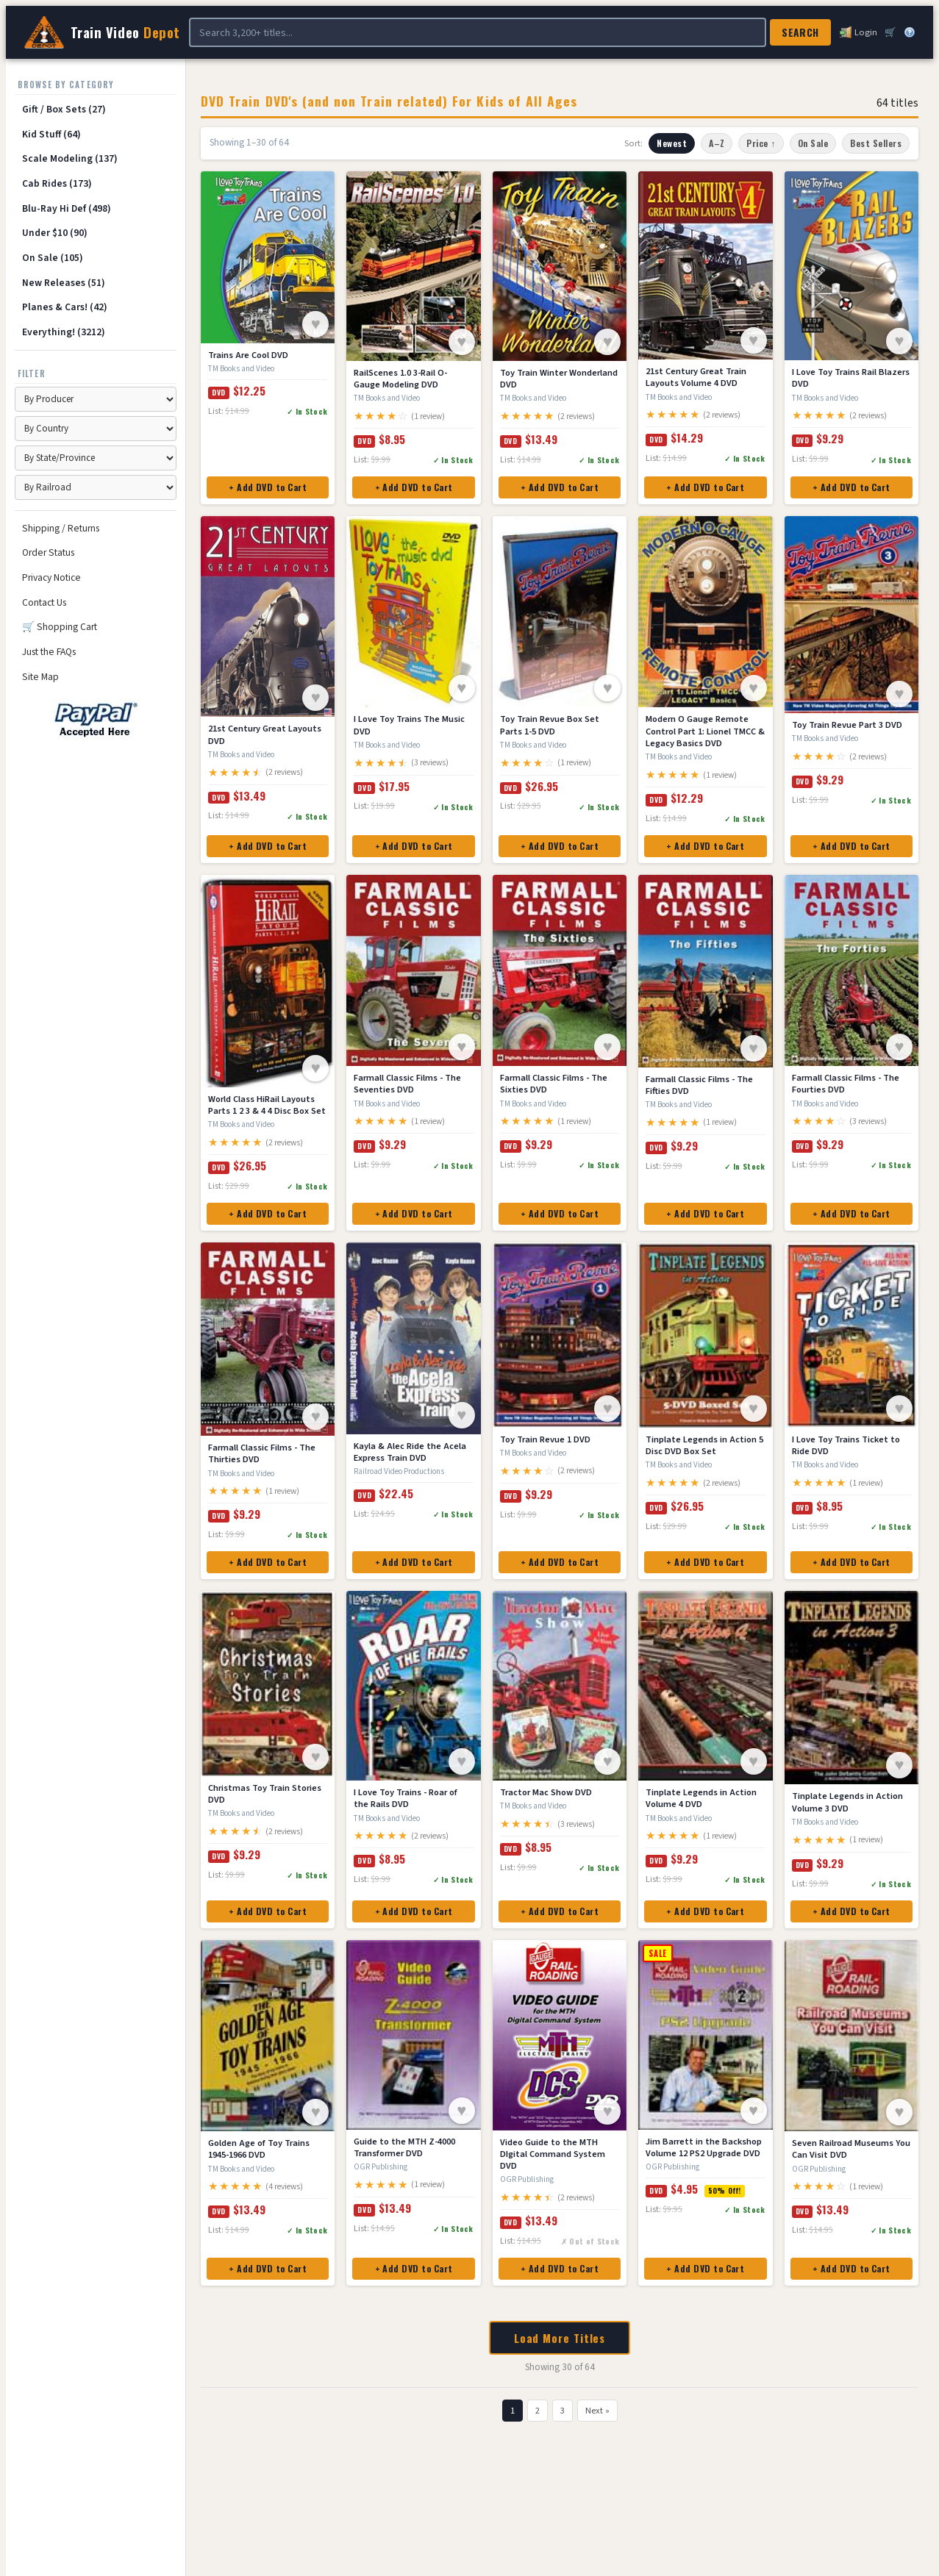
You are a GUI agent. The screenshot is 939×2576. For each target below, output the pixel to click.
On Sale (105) (52, 258)
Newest (672, 143)
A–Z (716, 143)
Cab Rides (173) (57, 183)
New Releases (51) (63, 283)
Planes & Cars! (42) (64, 307)
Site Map (40, 677)
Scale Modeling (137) (70, 158)
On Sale (813, 143)
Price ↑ (760, 143)
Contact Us (44, 602)
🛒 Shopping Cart (59, 627)
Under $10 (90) (55, 233)
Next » (597, 2410)
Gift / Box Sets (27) (64, 109)
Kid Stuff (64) (51, 134)
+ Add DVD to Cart (268, 487)
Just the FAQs (49, 652)
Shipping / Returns (60, 528)
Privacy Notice (51, 577)
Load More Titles (560, 2338)
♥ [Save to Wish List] (316, 324)
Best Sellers (875, 143)
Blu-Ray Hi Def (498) (66, 208)
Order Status (48, 552)
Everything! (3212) (63, 332)
